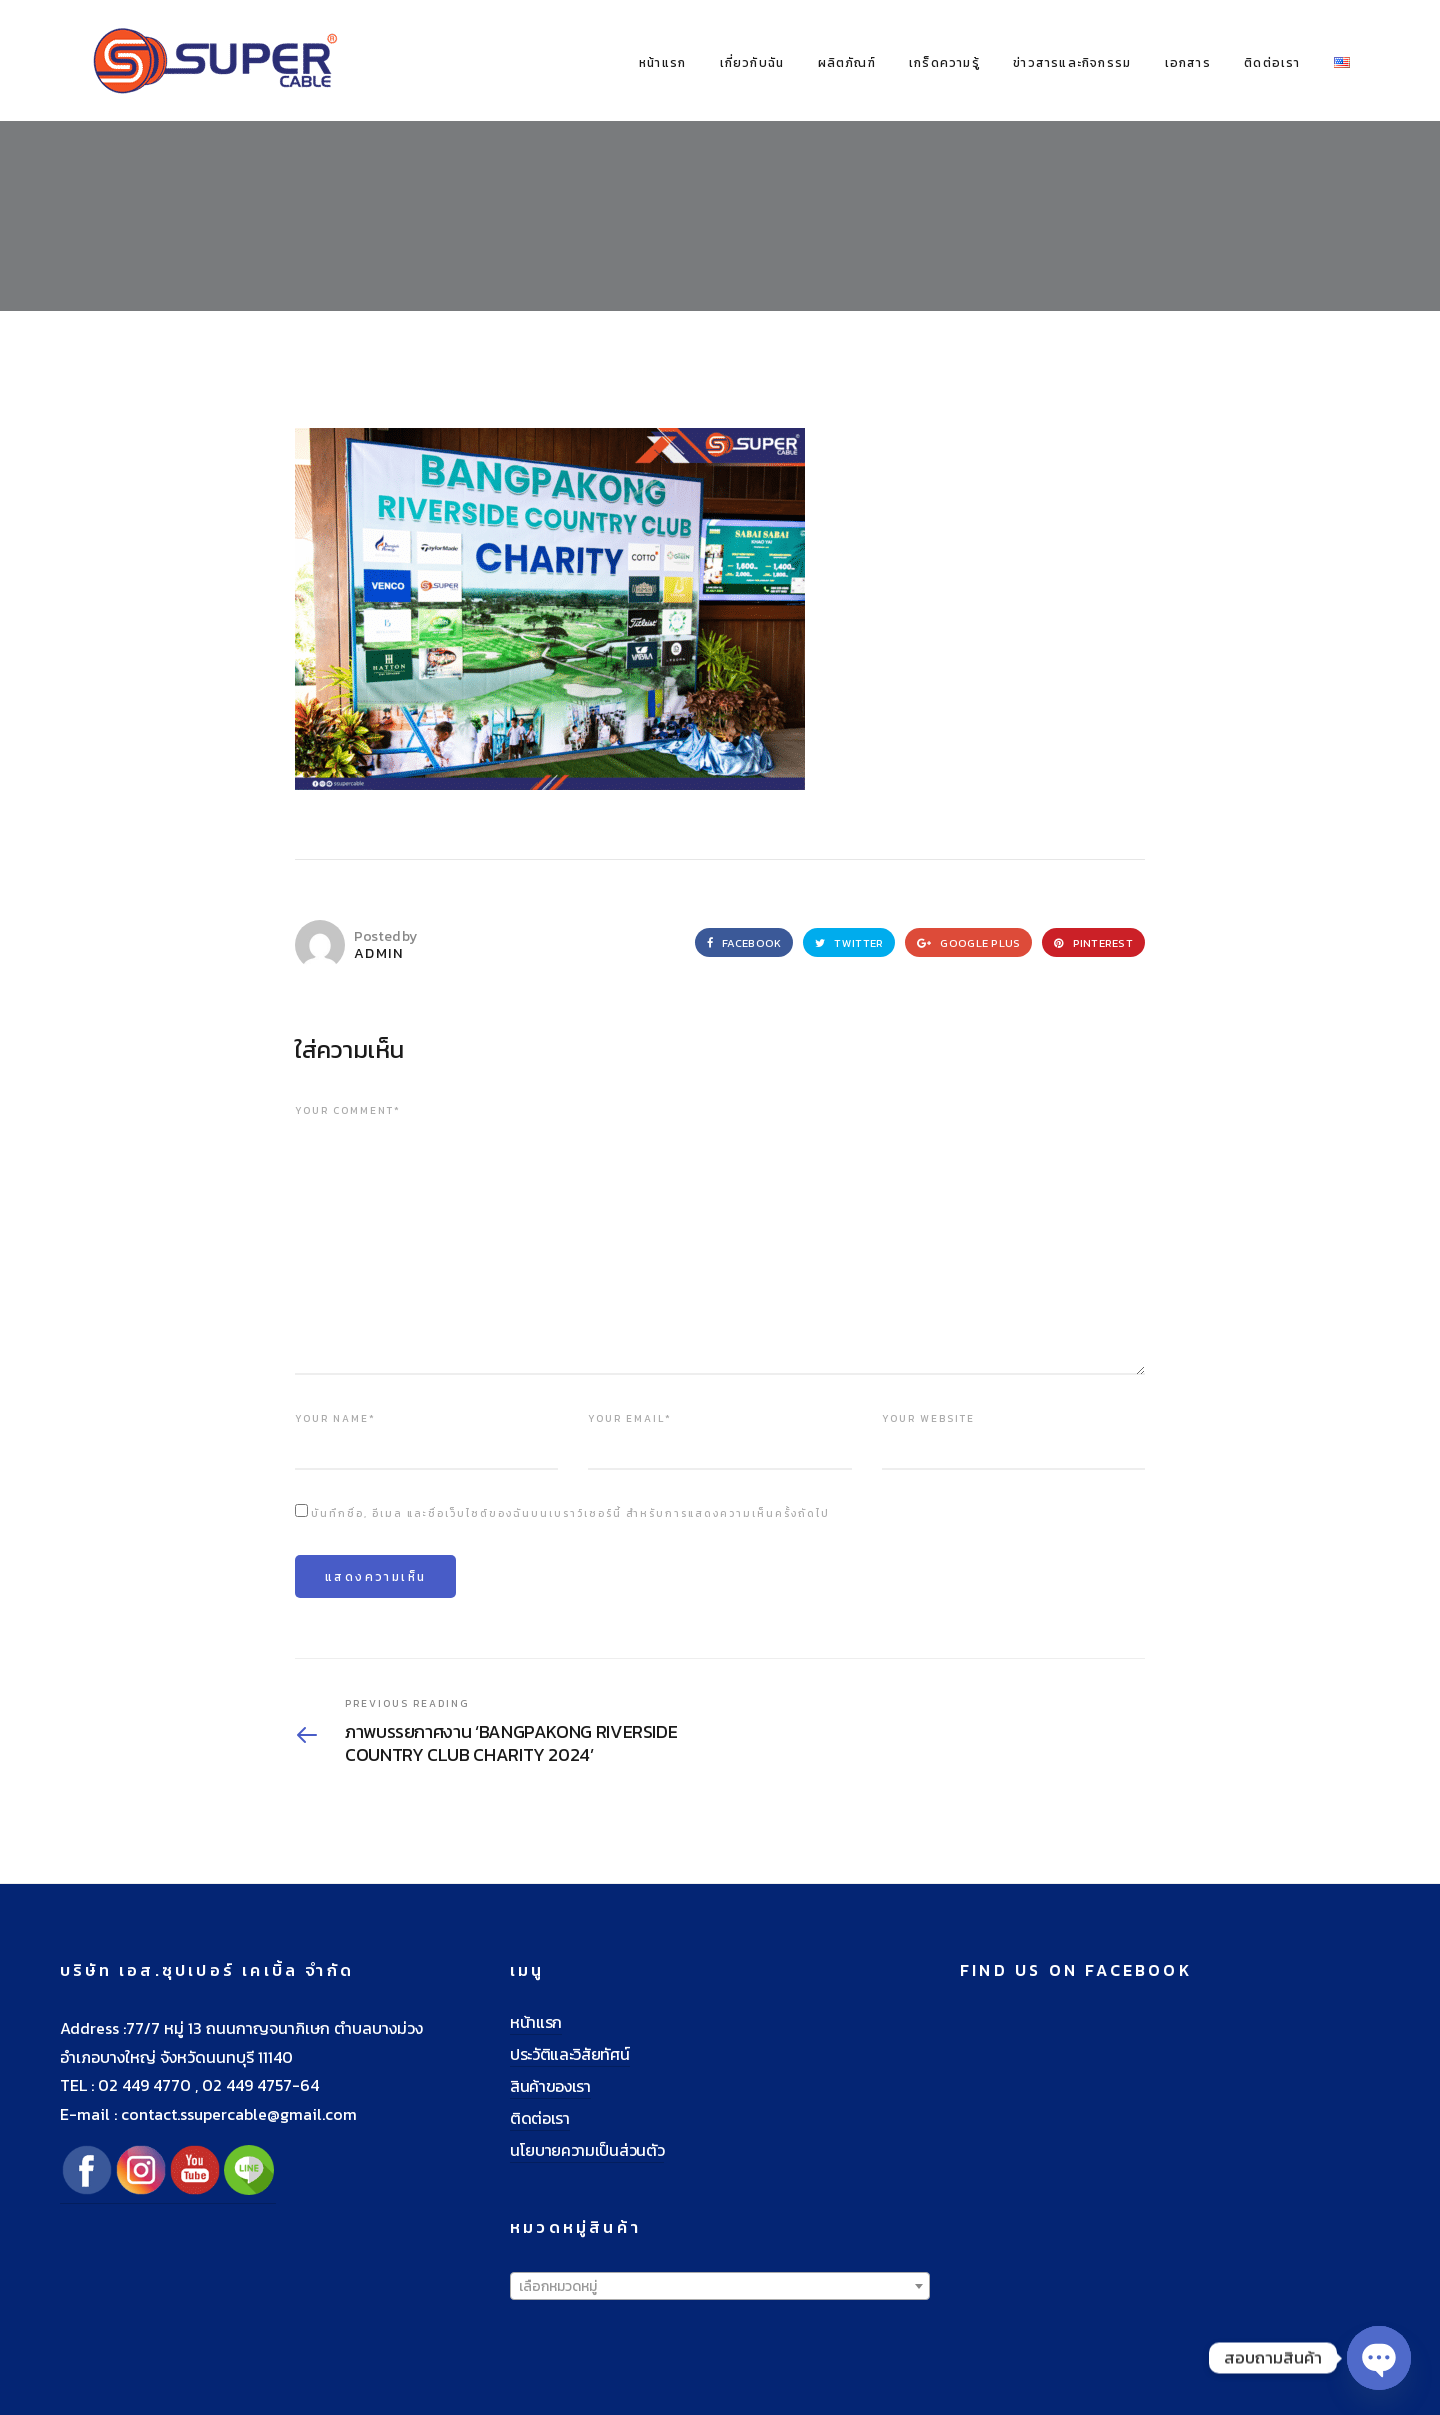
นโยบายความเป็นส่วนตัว (587, 2150)
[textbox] (720, 2287)
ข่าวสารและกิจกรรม (1072, 63)
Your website (928, 1418)
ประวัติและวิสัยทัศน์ (570, 2054)
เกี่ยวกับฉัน (752, 63)
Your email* (630, 1418)
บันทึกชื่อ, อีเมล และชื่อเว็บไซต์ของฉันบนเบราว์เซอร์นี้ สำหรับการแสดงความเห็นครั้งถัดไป (570, 1513)
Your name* (335, 1418)
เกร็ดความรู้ (944, 63)
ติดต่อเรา (1272, 63)
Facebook (744, 943)
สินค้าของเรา (550, 2086)
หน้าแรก (662, 63)
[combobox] (720, 2286)
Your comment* (348, 1110)
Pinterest (1093, 943)
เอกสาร (1188, 63)
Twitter (849, 943)
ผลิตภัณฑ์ (847, 63)
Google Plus (968, 943)
